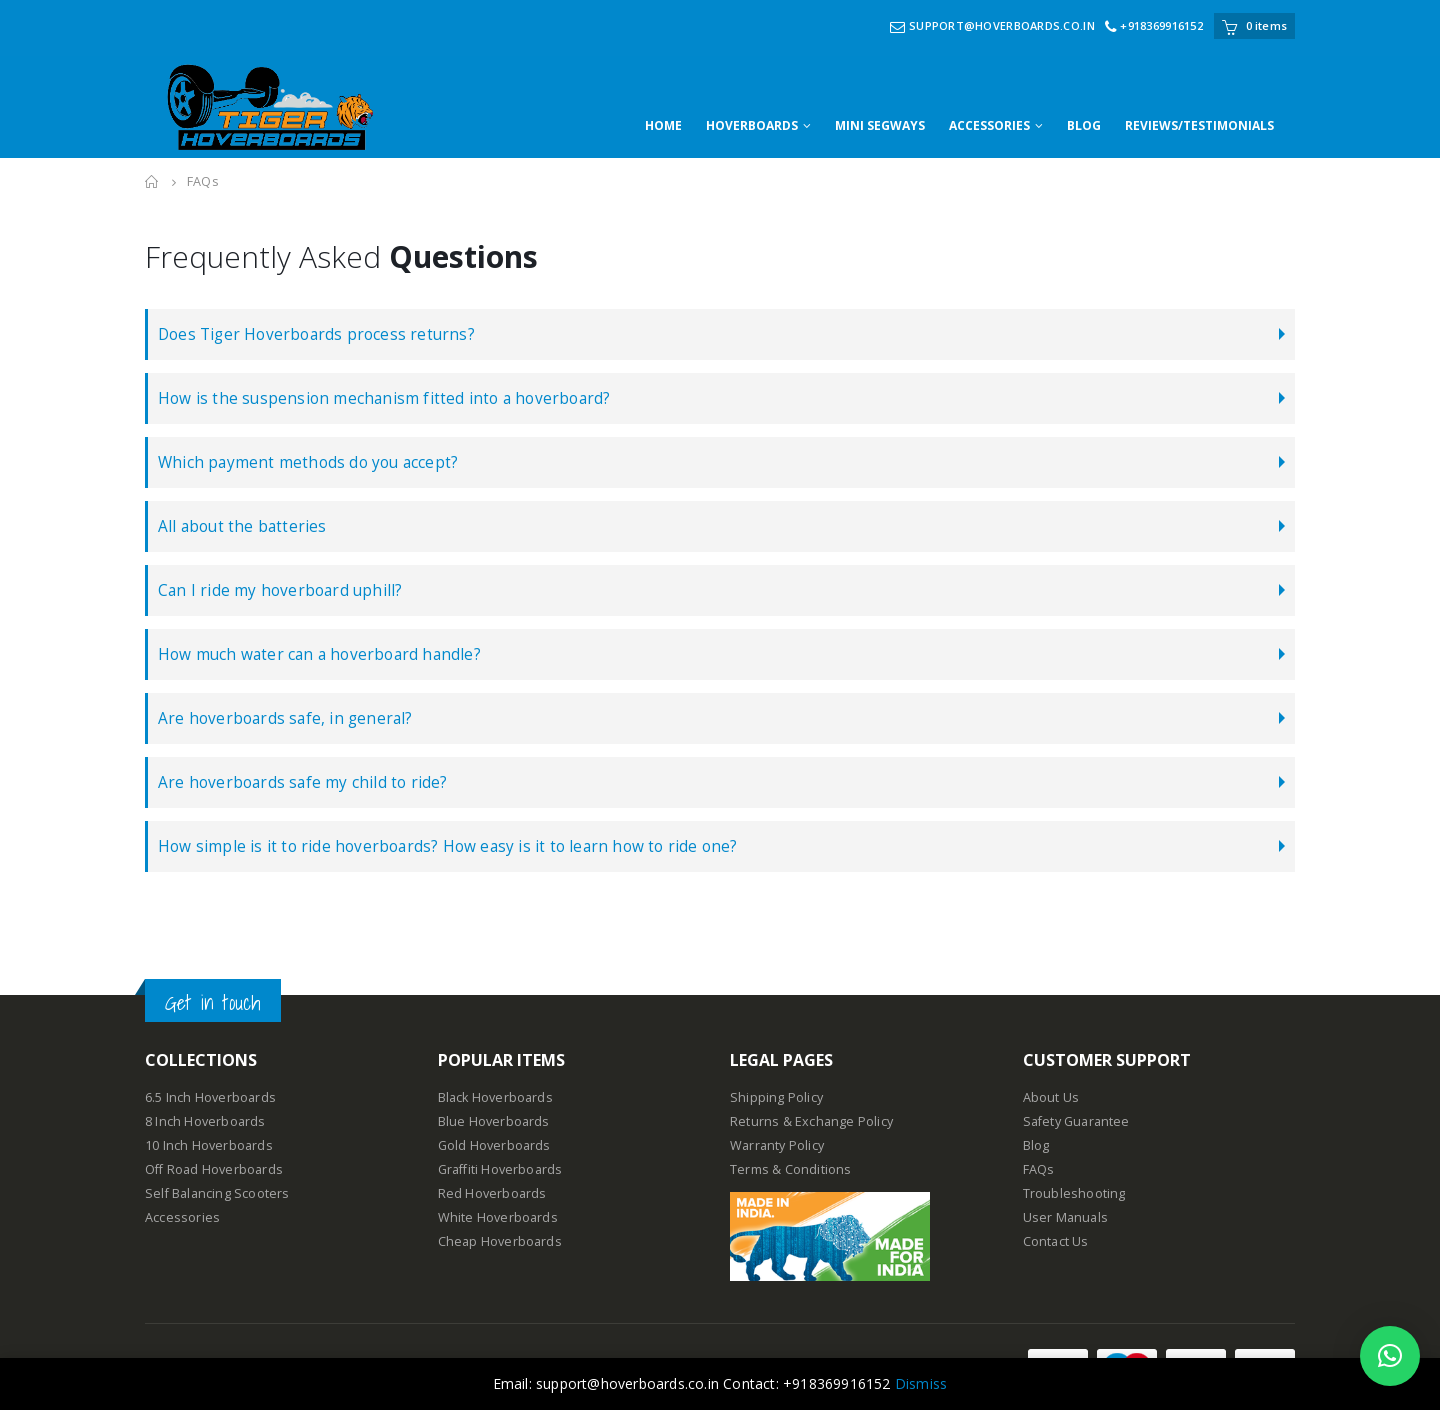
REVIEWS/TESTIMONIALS (1199, 125)
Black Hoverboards (495, 1097)
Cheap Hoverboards (500, 1241)
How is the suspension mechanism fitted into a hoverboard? (384, 398)
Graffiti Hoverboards (500, 1169)
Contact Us (1056, 1241)
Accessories (182, 1217)
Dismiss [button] (921, 1383)
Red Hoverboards (492, 1193)
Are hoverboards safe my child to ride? (303, 782)
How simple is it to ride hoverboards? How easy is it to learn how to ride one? (448, 846)
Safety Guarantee (1076, 1121)
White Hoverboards (498, 1217)
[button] (1390, 1356)
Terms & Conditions (791, 1169)
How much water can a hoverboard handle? (319, 654)
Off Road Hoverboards (214, 1169)
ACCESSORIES (989, 125)
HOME (663, 125)
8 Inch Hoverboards (205, 1121)
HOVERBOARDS (752, 125)
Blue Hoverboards (494, 1121)
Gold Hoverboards (494, 1145)
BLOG (1084, 125)
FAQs (1039, 1169)
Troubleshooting (1074, 1193)
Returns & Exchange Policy (811, 1121)
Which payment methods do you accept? (308, 462)
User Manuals (1065, 1217)
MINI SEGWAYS (880, 125)
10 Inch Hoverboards (209, 1145)
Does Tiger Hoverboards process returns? (316, 334)
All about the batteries (242, 526)
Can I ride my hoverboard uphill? (280, 590)
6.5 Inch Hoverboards (210, 1097)
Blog (1036, 1145)
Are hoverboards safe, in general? (285, 718)
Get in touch (213, 1002)
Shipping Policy (776, 1097)
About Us (1051, 1097)
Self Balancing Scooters (217, 1193)
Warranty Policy (777, 1145)
